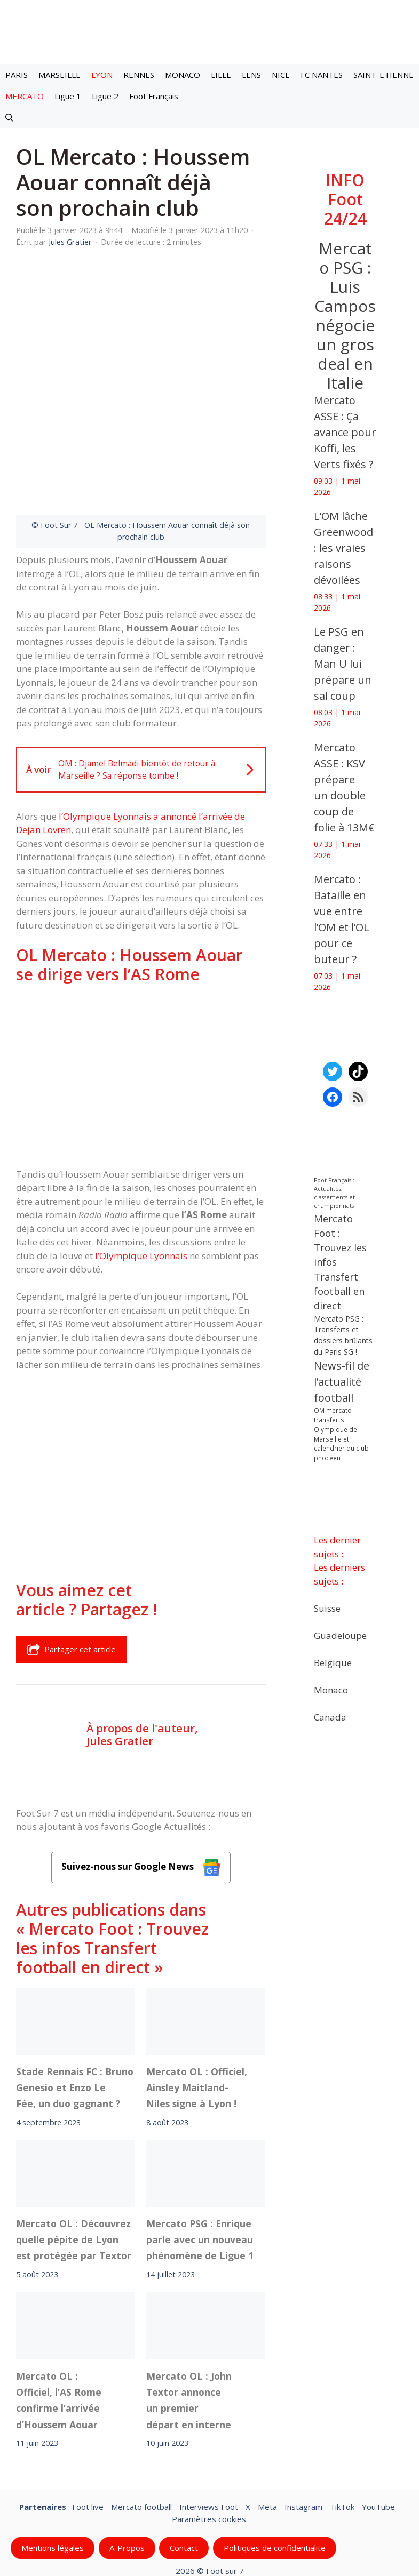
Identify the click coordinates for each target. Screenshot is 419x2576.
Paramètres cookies (209, 2435)
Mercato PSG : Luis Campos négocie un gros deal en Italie (345, 315)
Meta (267, 2423)
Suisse (327, 1608)
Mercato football (141, 2423)
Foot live (88, 2423)
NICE (281, 74)
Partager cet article (71, 1566)
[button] (9, 117)
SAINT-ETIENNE (383, 74)
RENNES (138, 74)
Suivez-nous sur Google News (140, 1784)
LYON (102, 74)
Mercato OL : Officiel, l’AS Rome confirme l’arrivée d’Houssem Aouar (58, 2316)
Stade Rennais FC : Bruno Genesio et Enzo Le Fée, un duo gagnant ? (74, 2004)
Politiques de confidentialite (275, 2464)
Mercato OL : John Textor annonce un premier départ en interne (189, 2316)
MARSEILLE (59, 74)
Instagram (303, 2423)
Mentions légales (52, 2464)
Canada (330, 1716)
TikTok (342, 2423)
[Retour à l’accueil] (209, 31)
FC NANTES (322, 74)
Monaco (331, 1689)
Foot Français (153, 96)
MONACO (182, 74)
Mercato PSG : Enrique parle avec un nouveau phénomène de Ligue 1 (200, 2156)
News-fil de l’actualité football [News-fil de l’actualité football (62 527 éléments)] (341, 1381)
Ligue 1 (67, 96)
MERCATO (24, 96)
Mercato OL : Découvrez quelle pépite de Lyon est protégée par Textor (73, 2156)
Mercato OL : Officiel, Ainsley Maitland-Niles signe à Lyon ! (196, 2004)
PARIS (16, 74)
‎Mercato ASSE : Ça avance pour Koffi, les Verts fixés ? (345, 432)
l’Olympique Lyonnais (141, 1172)
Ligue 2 (105, 96)
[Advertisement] (141, 992)
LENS (251, 74)
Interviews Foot (208, 2423)
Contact (184, 2464)
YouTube (378, 2423)
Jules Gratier (119, 1657)
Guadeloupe (340, 1635)
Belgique (333, 1662)
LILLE (221, 74)
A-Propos (127, 2464)
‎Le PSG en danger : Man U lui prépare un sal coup (342, 664)
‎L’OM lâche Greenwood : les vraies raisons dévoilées (343, 548)
